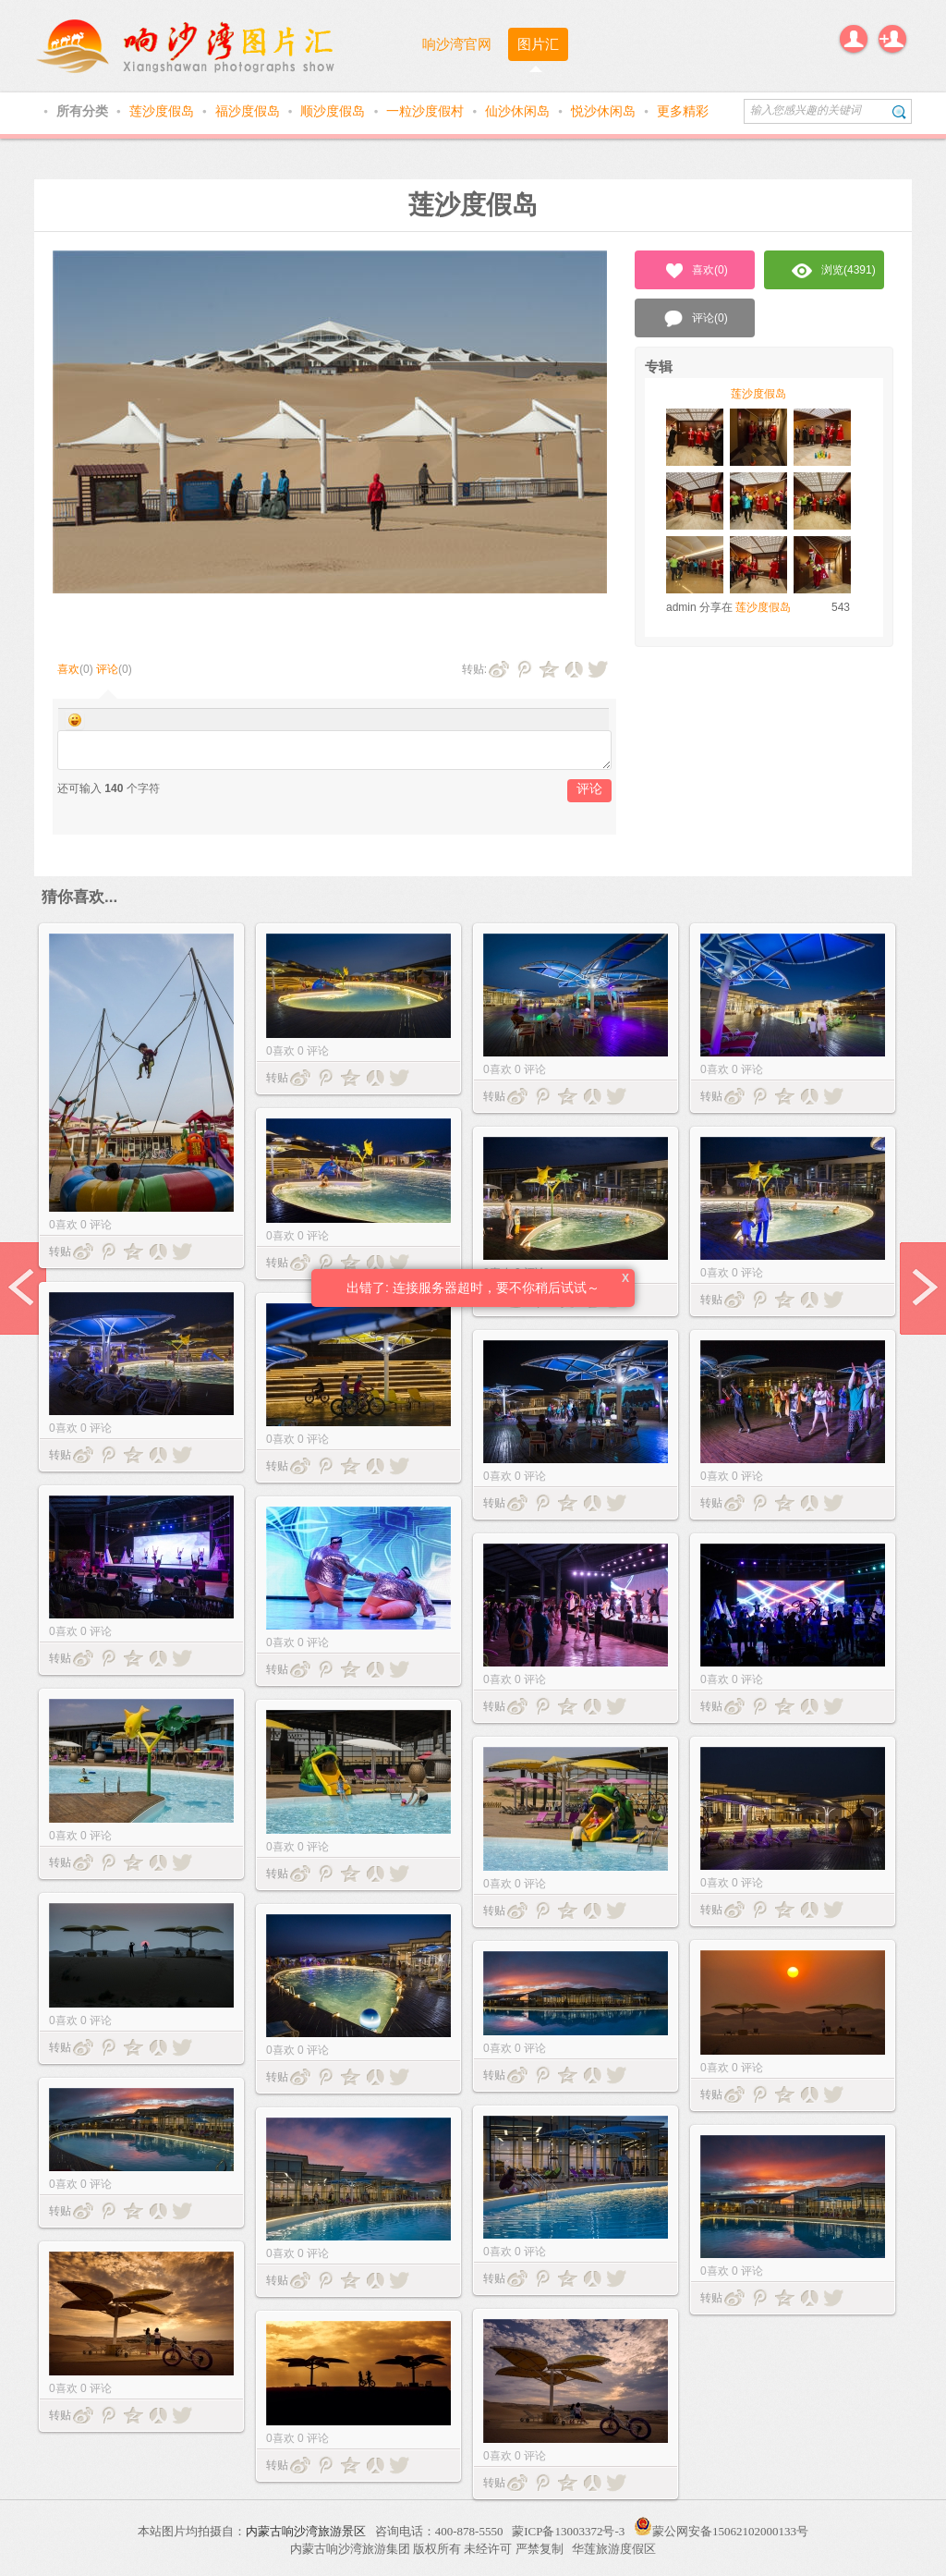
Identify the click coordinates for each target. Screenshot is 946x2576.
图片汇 (538, 44)
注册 (892, 39)
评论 (107, 669)
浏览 (834, 270)
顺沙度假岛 (334, 111)
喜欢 (68, 669)
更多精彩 (683, 111)
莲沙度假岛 (163, 111)
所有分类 (84, 111)
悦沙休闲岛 (605, 111)
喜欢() (695, 270)
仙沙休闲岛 (519, 111)
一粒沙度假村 (426, 111)
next (923, 1288)
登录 (853, 39)
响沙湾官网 (456, 44)
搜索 (899, 111)
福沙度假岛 (249, 111)
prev (23, 1288)
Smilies (75, 720)
